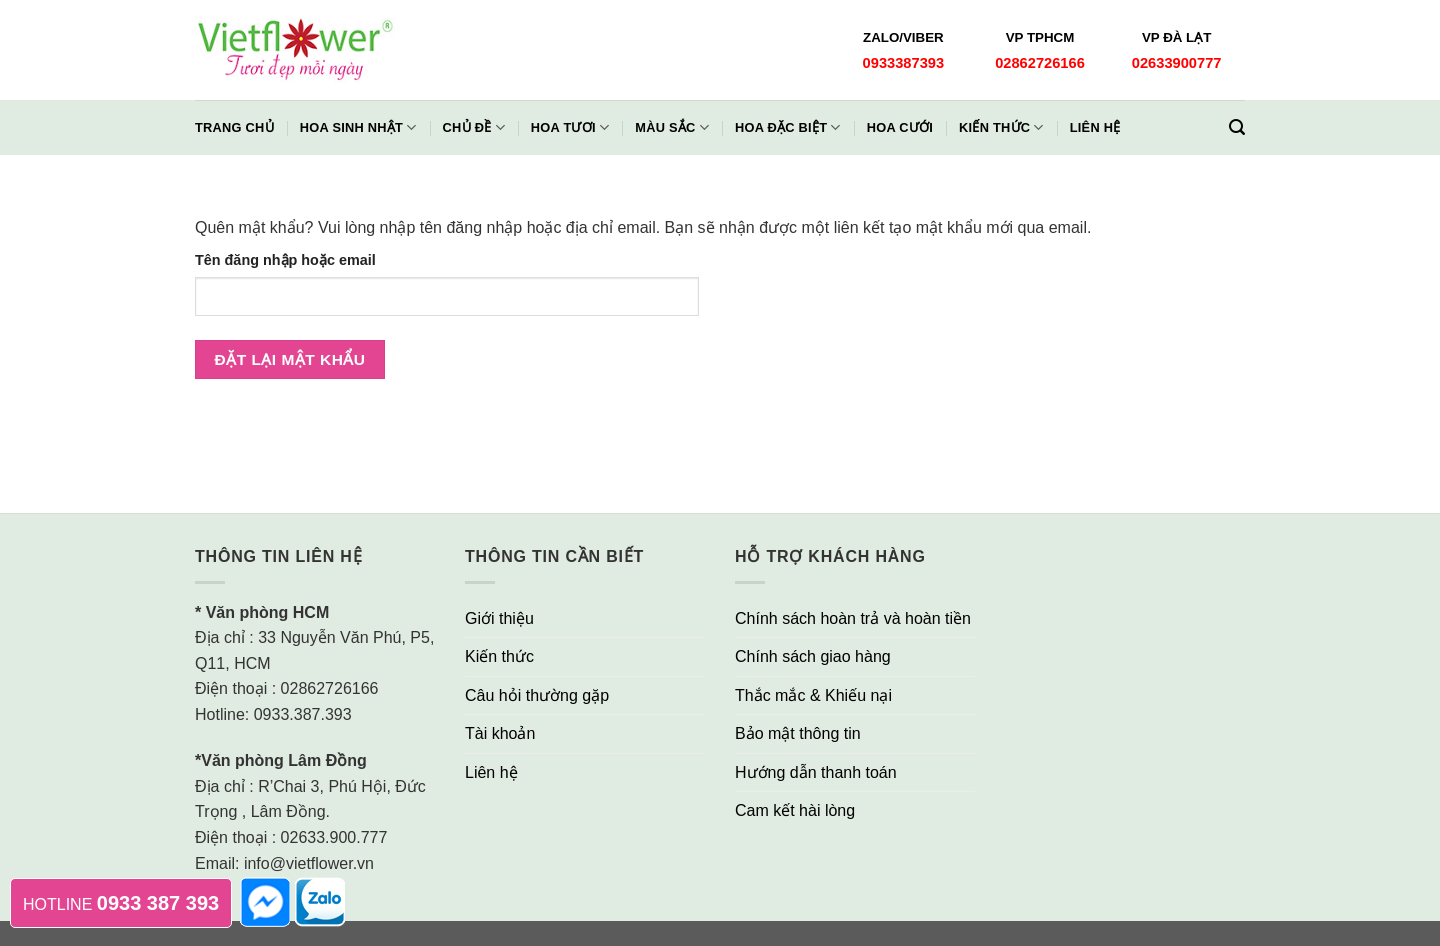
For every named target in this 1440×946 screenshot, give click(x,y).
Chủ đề (474, 127)
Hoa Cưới (900, 127)
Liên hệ (1095, 127)
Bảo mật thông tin (798, 733)
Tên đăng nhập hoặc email (285, 260)
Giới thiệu (499, 618)
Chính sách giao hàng (813, 656)
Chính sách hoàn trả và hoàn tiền (853, 618)
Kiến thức (1001, 127)
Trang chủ (234, 127)
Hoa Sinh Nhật (358, 127)
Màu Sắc (672, 127)
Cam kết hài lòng (795, 810)
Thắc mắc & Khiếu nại (813, 695)
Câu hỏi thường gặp (537, 695)
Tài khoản (500, 733)
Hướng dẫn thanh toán (816, 772)
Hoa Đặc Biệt (788, 127)
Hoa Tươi (570, 127)
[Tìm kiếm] (1237, 127)
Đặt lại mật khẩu (290, 359)
